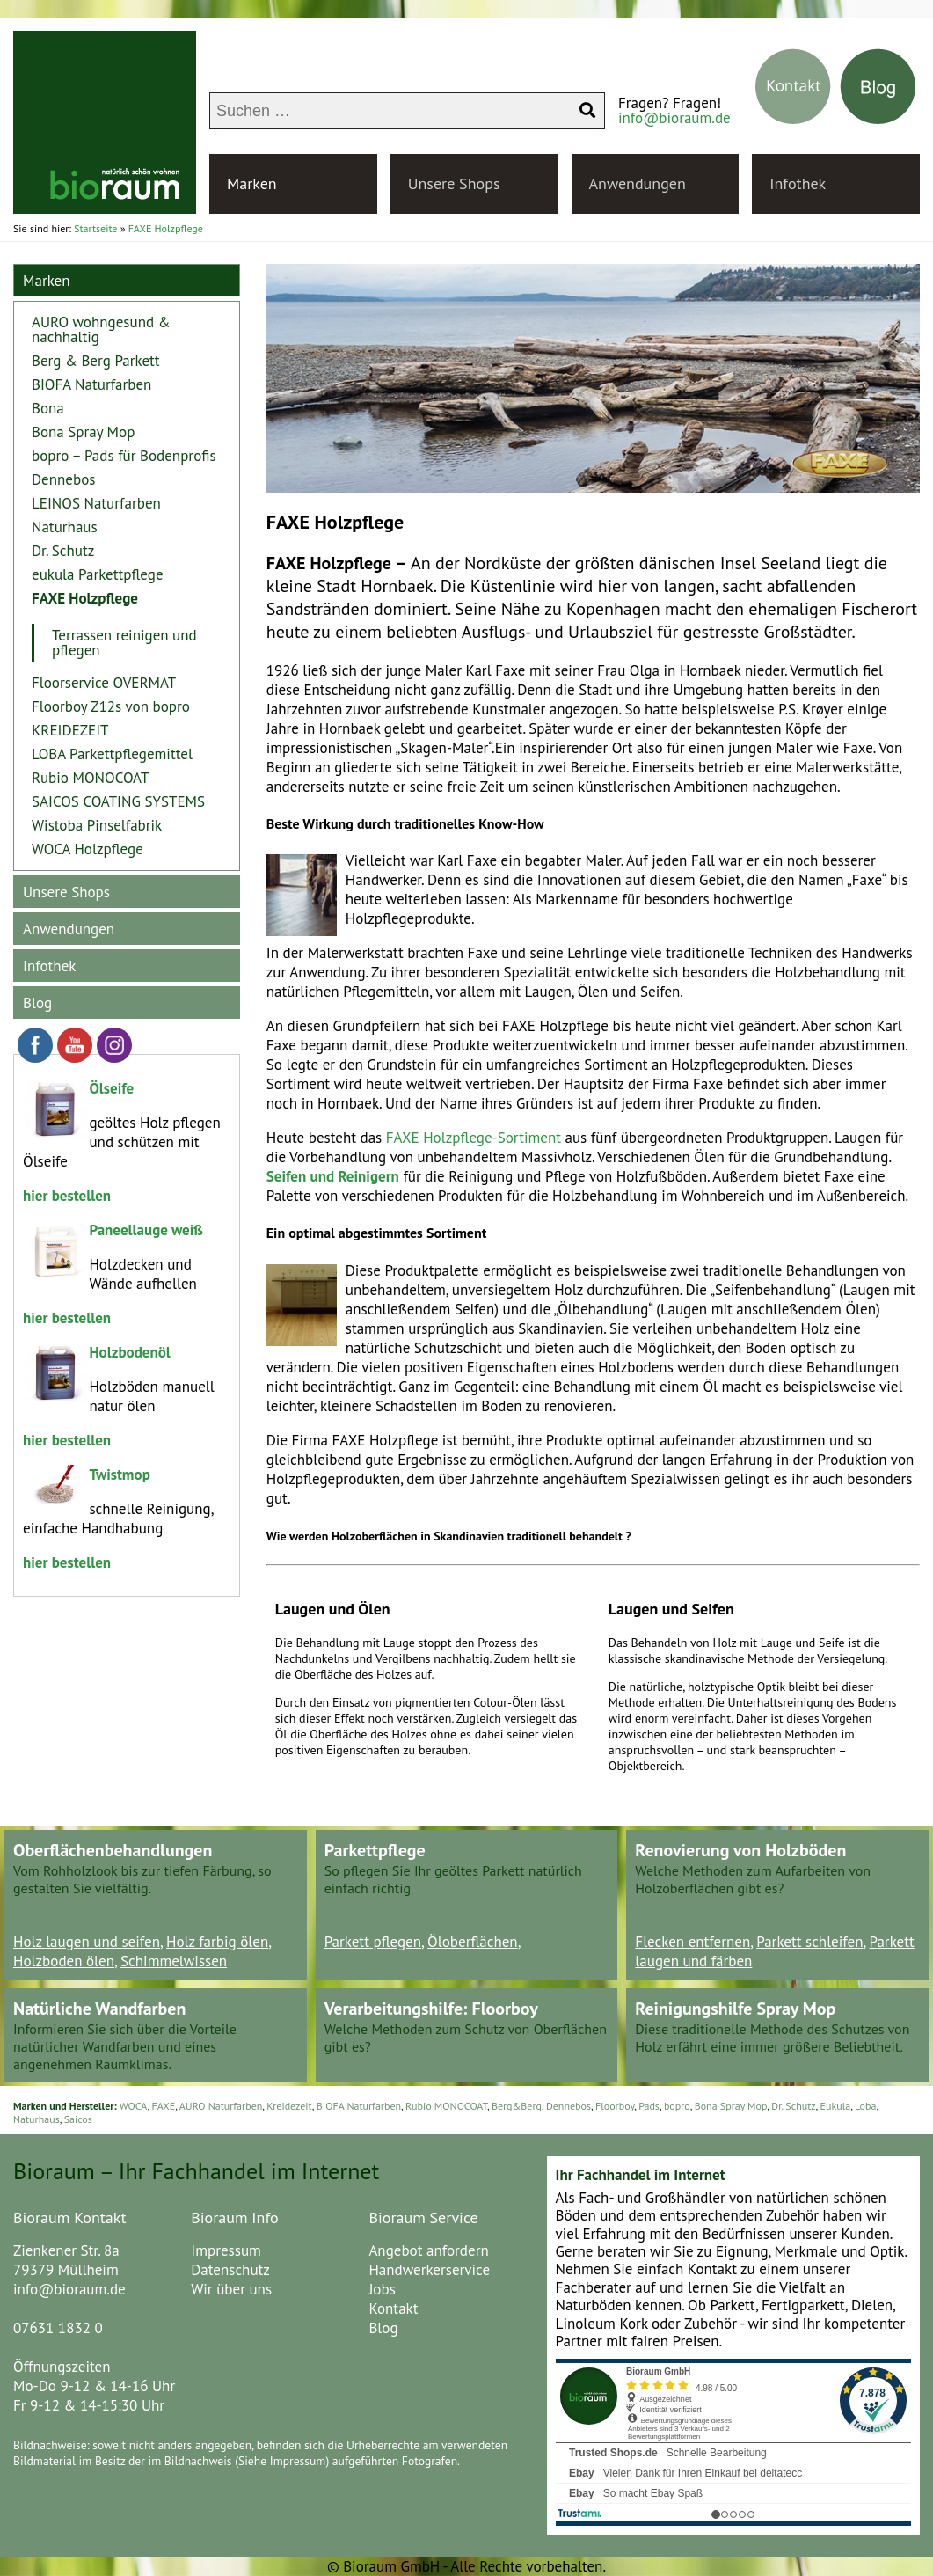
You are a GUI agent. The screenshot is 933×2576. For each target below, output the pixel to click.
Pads (649, 2105)
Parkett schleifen (809, 1941)
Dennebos (63, 479)
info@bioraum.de (674, 118)
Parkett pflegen (372, 1941)
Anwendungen (637, 183)
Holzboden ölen (63, 1961)
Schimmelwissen (173, 1961)
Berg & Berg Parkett (96, 360)
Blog (37, 1003)
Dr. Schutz (63, 550)
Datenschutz (230, 2270)
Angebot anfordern (428, 2250)
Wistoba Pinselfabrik (97, 825)
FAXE (163, 2105)
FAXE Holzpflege (85, 598)
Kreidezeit (289, 2105)
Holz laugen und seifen (86, 1941)
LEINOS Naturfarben (96, 503)
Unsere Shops (454, 183)
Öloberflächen (472, 1941)
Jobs (381, 2289)
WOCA (134, 2105)
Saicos (78, 2119)
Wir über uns (231, 2289)
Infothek (797, 183)
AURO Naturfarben (221, 2105)
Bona (48, 408)
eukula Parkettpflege (98, 574)
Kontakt (393, 2308)
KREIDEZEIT (70, 730)
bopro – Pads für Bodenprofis (124, 455)
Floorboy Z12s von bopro (111, 706)
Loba (865, 2105)
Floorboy (614, 2105)
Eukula (835, 2105)
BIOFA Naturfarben (91, 384)
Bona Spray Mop (83, 432)
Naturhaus (65, 527)
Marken (252, 183)
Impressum (226, 2250)
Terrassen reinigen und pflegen (124, 643)
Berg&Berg (517, 2105)
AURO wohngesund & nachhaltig (101, 329)
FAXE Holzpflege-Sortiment (473, 1137)
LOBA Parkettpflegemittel (112, 754)
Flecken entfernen (692, 1941)
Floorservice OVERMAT (104, 682)
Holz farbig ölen (217, 1941)
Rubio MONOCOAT (90, 777)
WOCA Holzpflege (87, 849)
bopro (677, 2105)
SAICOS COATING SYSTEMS (118, 801)
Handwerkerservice (429, 2270)
